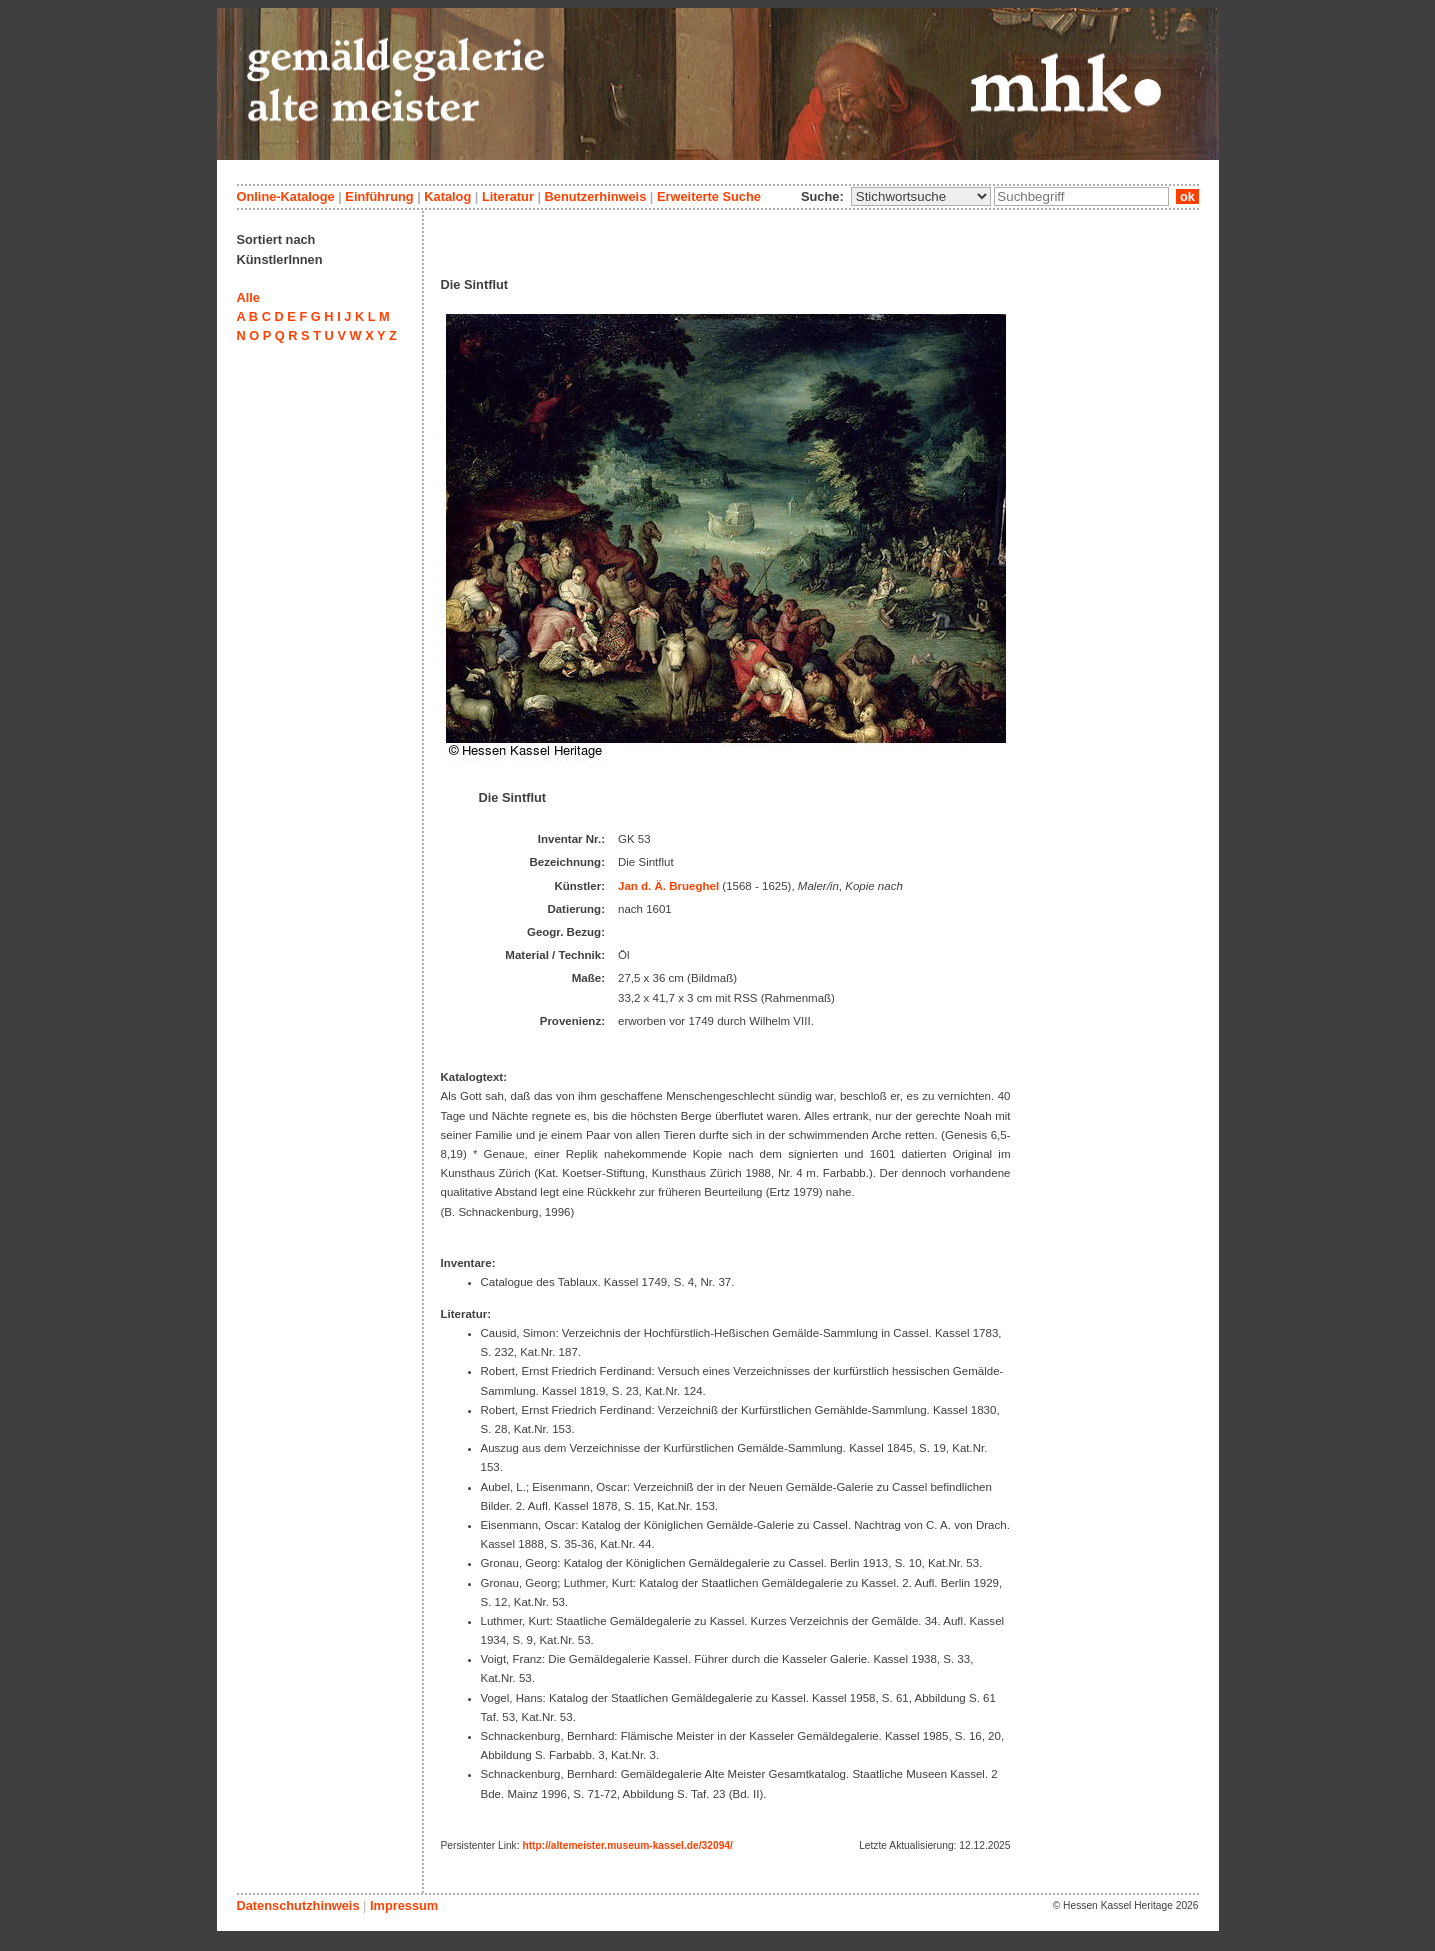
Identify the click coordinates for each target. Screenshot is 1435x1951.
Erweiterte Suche (709, 196)
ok (1187, 196)
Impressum (404, 1905)
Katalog (447, 196)
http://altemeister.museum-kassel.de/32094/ (627, 1845)
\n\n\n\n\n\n (921, 196)
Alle (248, 297)
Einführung (379, 196)
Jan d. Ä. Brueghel (668, 886)
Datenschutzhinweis (298, 1905)
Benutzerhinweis (596, 196)
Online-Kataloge (286, 196)
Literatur (508, 196)
